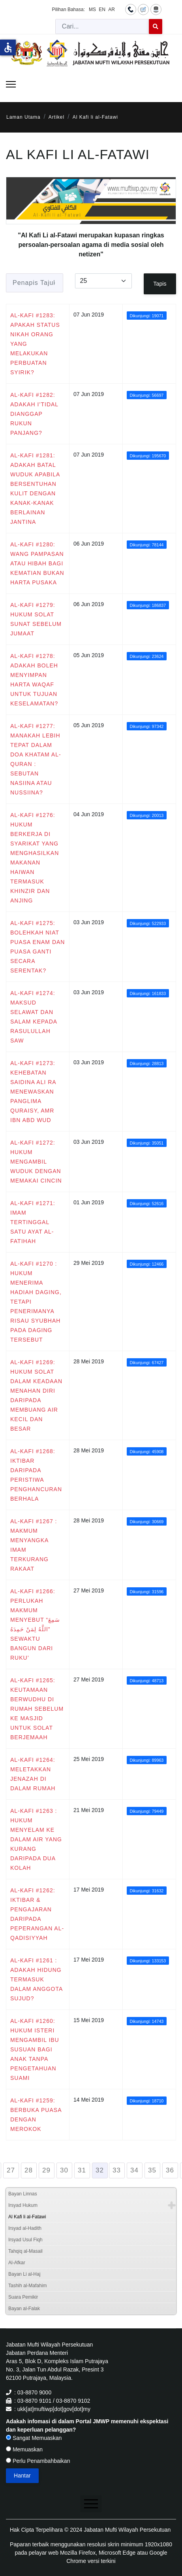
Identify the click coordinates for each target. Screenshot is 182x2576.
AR (111, 9)
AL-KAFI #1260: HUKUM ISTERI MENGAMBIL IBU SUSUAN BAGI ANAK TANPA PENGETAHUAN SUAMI (34, 2049)
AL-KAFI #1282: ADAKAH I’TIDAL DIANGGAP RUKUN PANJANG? (34, 414)
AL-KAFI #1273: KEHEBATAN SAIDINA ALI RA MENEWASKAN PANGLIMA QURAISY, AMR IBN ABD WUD (33, 1091)
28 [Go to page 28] (28, 2170)
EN (102, 9)
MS (92, 9)
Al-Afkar (16, 2262)
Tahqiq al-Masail (25, 2251)
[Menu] (11, 84)
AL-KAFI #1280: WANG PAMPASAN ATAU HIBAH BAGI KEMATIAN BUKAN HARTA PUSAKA (37, 563)
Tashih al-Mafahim (27, 2285)
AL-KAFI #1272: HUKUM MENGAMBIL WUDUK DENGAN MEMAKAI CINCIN (36, 1161)
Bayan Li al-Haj (24, 2274)
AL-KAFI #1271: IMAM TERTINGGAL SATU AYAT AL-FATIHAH (32, 1222)
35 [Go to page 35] (152, 2170)
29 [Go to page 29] (46, 2170)
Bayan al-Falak (24, 2308)
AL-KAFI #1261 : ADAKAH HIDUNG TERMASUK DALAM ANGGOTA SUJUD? (36, 1979)
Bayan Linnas (22, 2194)
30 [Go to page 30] (64, 2170)
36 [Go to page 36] (170, 2170)
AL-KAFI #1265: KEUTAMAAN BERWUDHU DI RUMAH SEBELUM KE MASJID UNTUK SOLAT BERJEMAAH (37, 1708)
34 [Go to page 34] (134, 2170)
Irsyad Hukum (23, 2205)
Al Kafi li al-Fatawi (27, 2217)
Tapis (159, 284)
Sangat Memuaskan (34, 2438)
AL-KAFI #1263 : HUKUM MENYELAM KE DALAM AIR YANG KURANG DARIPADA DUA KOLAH (36, 1839)
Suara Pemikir (23, 2297)
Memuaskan (24, 2449)
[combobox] (102, 26)
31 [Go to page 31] (82, 2170)
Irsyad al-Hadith (24, 2228)
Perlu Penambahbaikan (38, 2461)
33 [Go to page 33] (117, 2170)
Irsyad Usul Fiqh (25, 2239)
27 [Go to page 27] (11, 2170)
